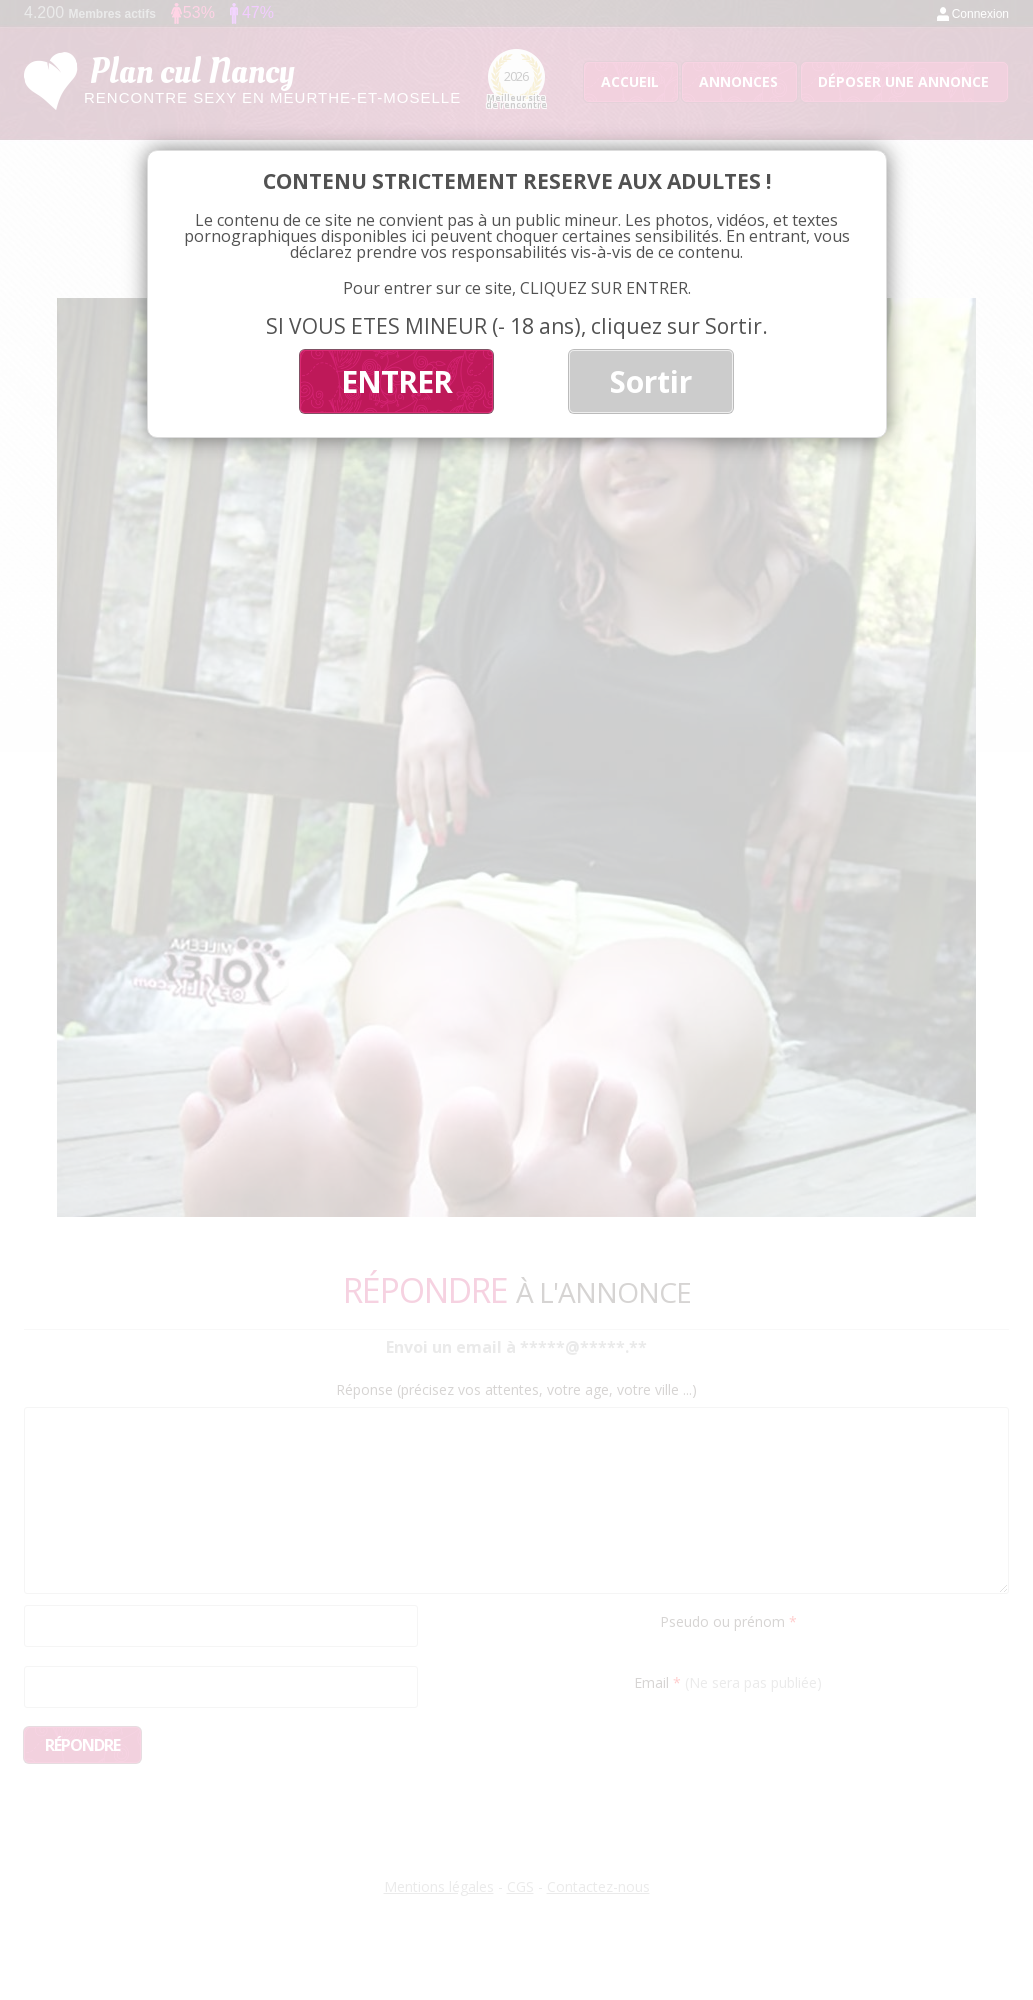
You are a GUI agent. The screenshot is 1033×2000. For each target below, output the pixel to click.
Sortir (651, 381)
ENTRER (396, 381)
